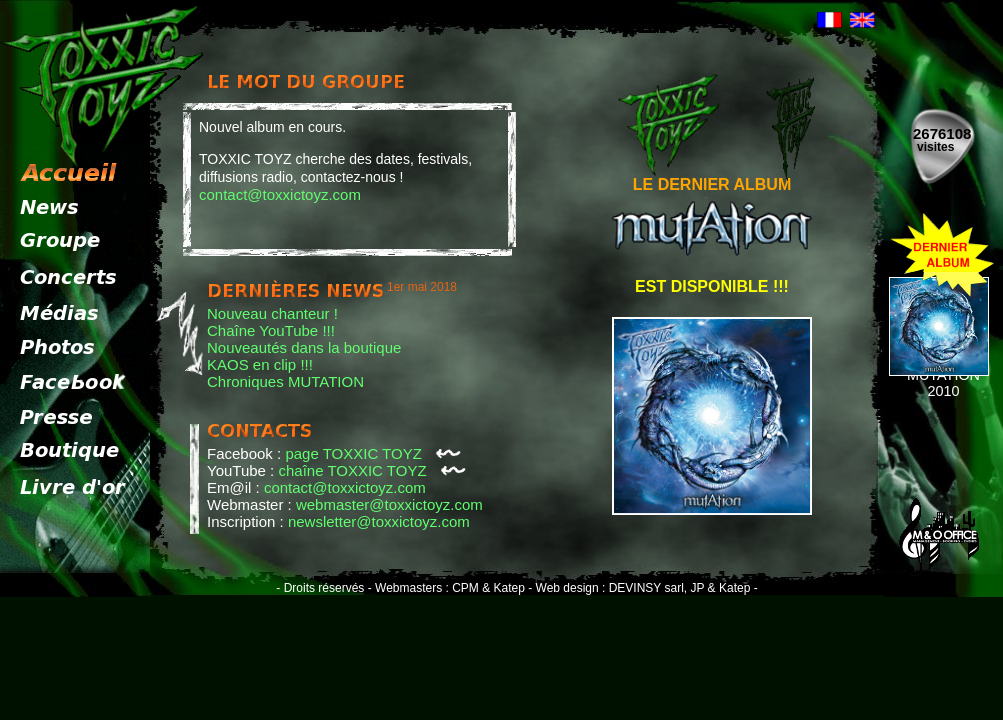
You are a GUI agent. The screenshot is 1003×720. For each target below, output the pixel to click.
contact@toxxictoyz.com (280, 194)
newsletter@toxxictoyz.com (379, 521)
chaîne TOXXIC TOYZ (372, 470)
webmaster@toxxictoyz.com (389, 504)
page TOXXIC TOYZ (373, 453)
